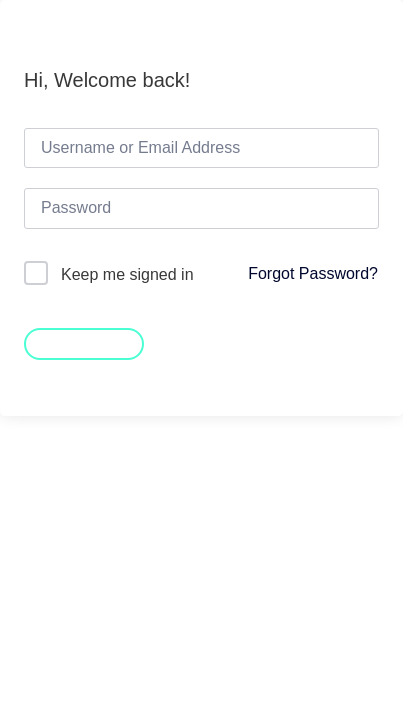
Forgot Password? (313, 273)
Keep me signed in (127, 274)
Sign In (84, 342)
